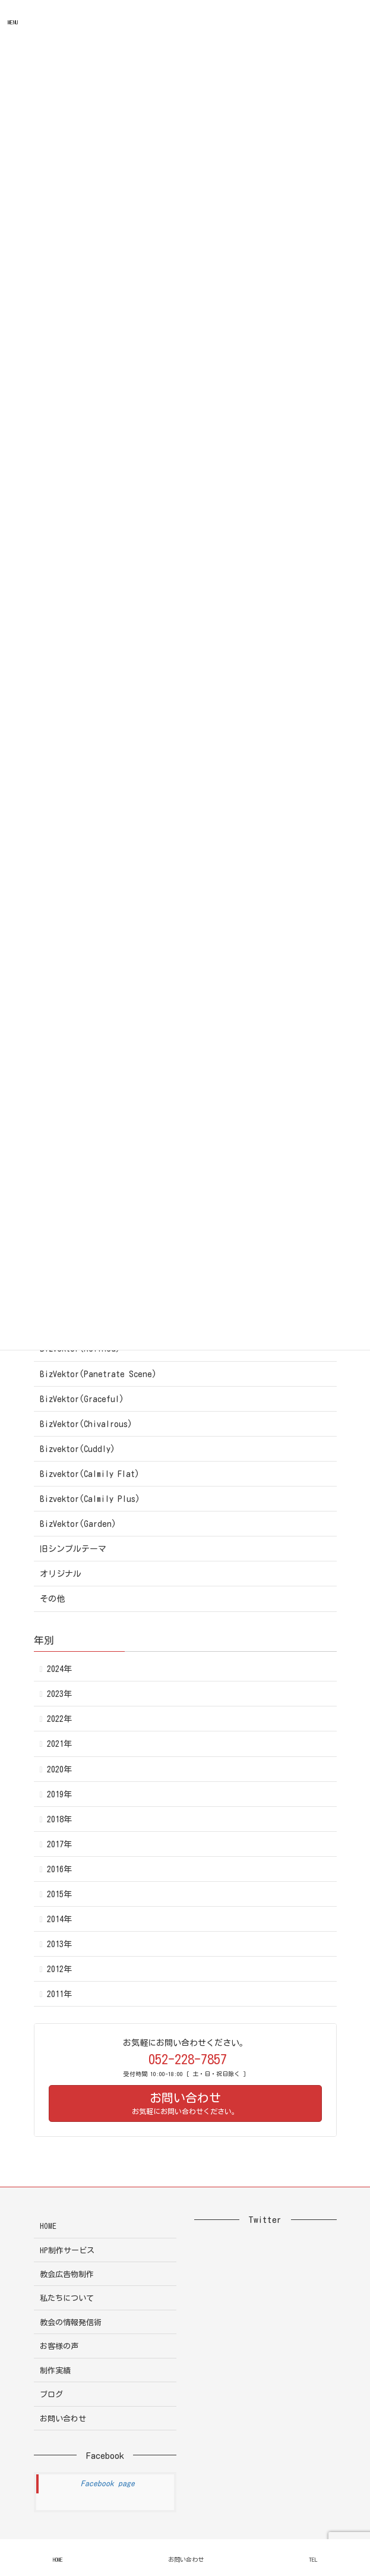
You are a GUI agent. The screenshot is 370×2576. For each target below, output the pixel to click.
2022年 (59, 1719)
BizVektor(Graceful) (82, 1399)
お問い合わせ (63, 2419)
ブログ (51, 2394)
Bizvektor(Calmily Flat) (90, 1474)
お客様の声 (59, 2346)
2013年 (59, 1944)
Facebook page (108, 2483)
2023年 (59, 1694)
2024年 (59, 1669)
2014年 (59, 1919)
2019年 (59, 1794)
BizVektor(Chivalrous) (86, 1424)
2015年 (59, 1894)
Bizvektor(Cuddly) (77, 1449)
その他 (52, 1599)
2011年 (59, 1994)
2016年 (59, 1869)
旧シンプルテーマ (73, 1549)
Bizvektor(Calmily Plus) (90, 1499)
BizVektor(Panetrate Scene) (98, 1374)
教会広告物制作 (67, 2274)
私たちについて (67, 2298)
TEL (313, 2559)
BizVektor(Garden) (78, 1524)
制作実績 (55, 2371)
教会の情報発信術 (71, 2322)
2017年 (59, 1844)
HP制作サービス (67, 2250)
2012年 (59, 1969)
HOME (48, 2226)
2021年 (59, 1744)
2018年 (59, 1819)
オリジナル (60, 1574)
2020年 (59, 1769)
